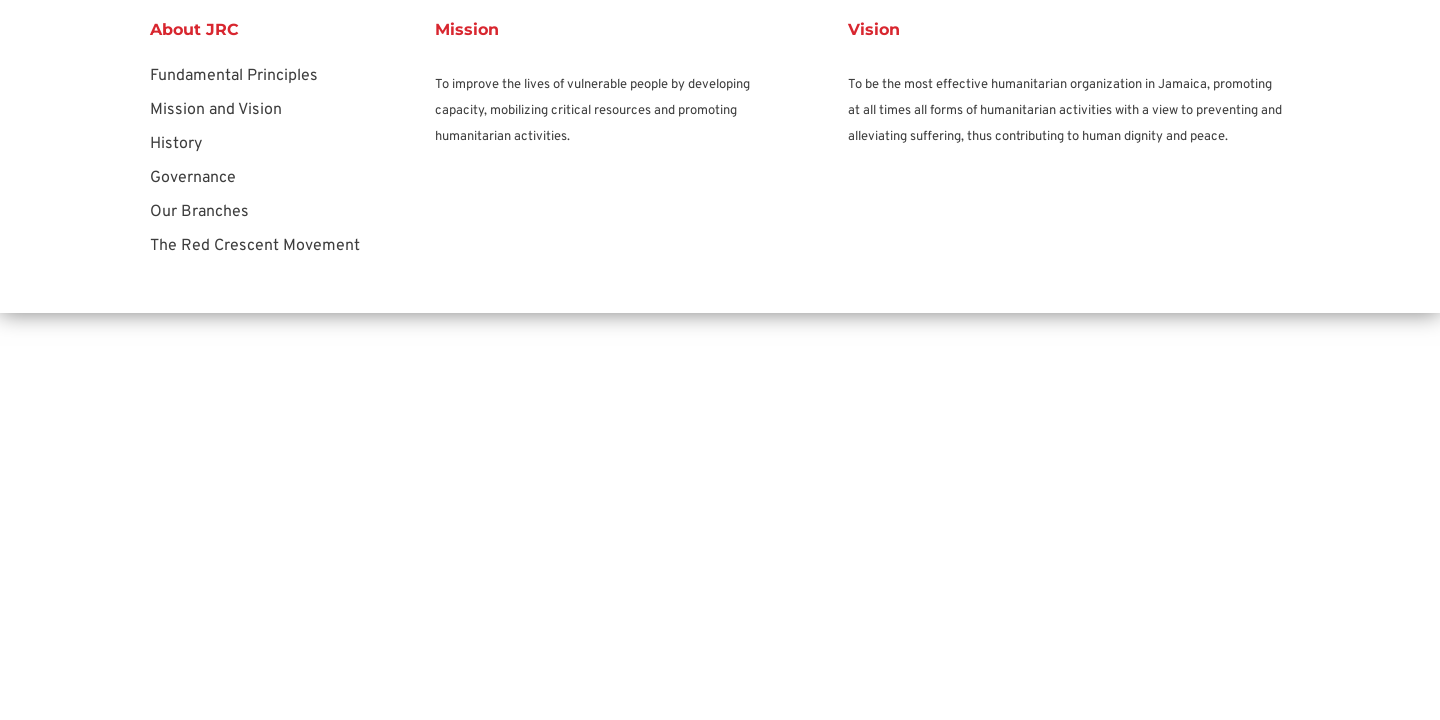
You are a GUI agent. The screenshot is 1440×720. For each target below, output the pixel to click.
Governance (193, 178)
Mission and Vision (216, 110)
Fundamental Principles (234, 76)
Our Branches (199, 212)
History (176, 144)
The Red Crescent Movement (255, 246)
